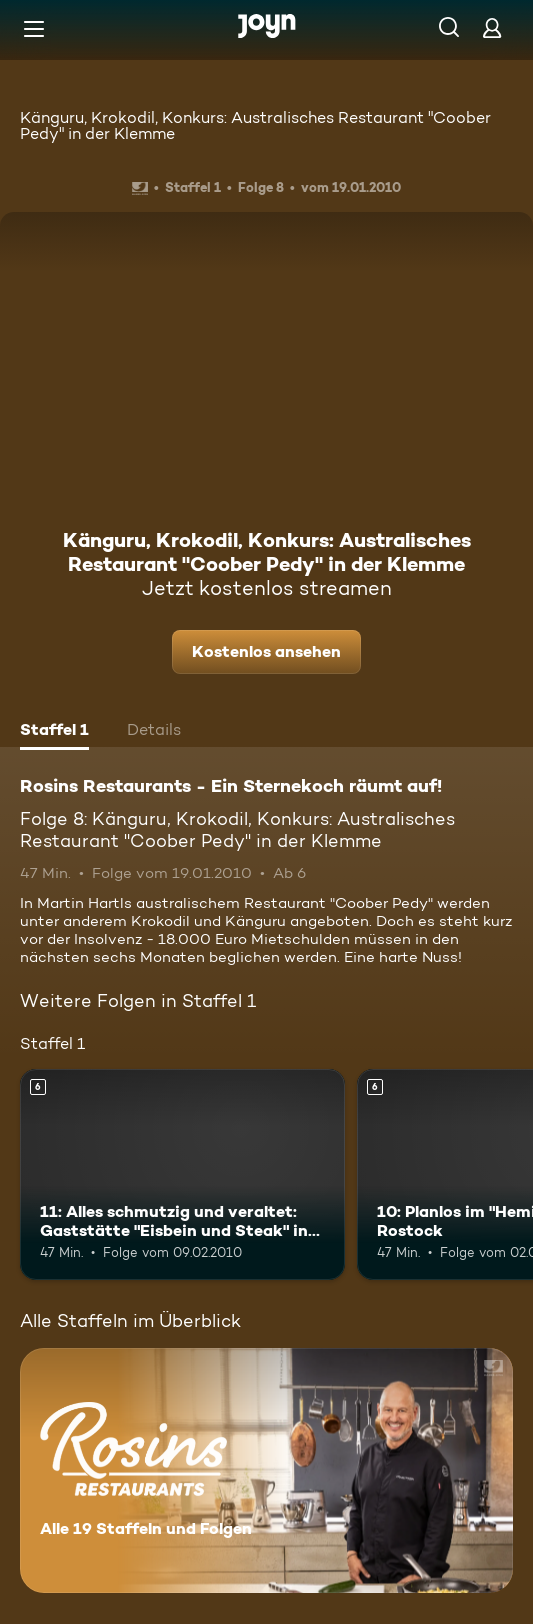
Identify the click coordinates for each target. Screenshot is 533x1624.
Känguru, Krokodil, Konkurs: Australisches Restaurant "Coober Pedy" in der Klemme (255, 125)
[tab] (54, 732)
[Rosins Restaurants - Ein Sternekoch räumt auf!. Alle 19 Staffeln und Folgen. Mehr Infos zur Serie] (266, 1470)
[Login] (492, 27)
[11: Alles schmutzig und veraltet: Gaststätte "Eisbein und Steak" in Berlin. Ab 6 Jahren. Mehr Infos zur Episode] (182, 1174)
